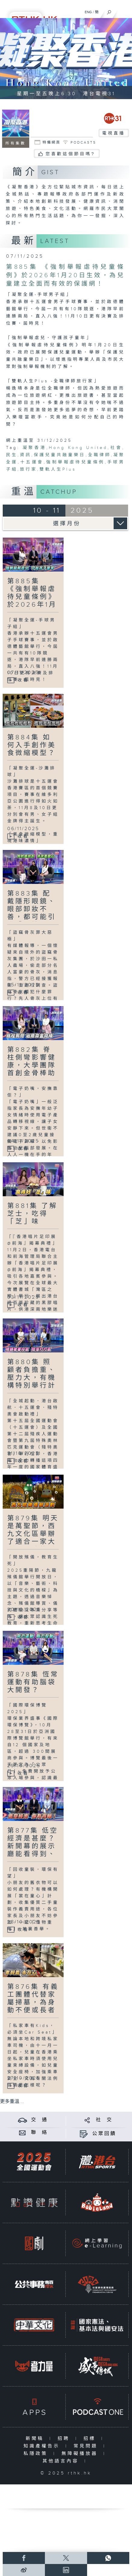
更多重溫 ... (12, 2101)
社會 (116, 447)
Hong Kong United (78, 447)
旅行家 (28, 469)
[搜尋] (109, 10)
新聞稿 (36, 2438)
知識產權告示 (43, 2446)
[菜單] (123, 10)
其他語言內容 (61, 2461)
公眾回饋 (104, 2134)
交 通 (39, 2120)
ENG (88, 12)
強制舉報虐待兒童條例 (75, 462)
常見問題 (87, 2446)
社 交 (104, 2120)
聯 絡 (39, 2132)
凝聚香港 (34, 447)
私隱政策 (37, 2453)
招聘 (65, 2438)
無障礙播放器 (80, 2453)
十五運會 (32, 462)
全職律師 (99, 455)
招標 (90, 2438)
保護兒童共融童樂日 (60, 455)
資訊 (25, 455)
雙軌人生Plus (57, 469)
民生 (11, 455)
